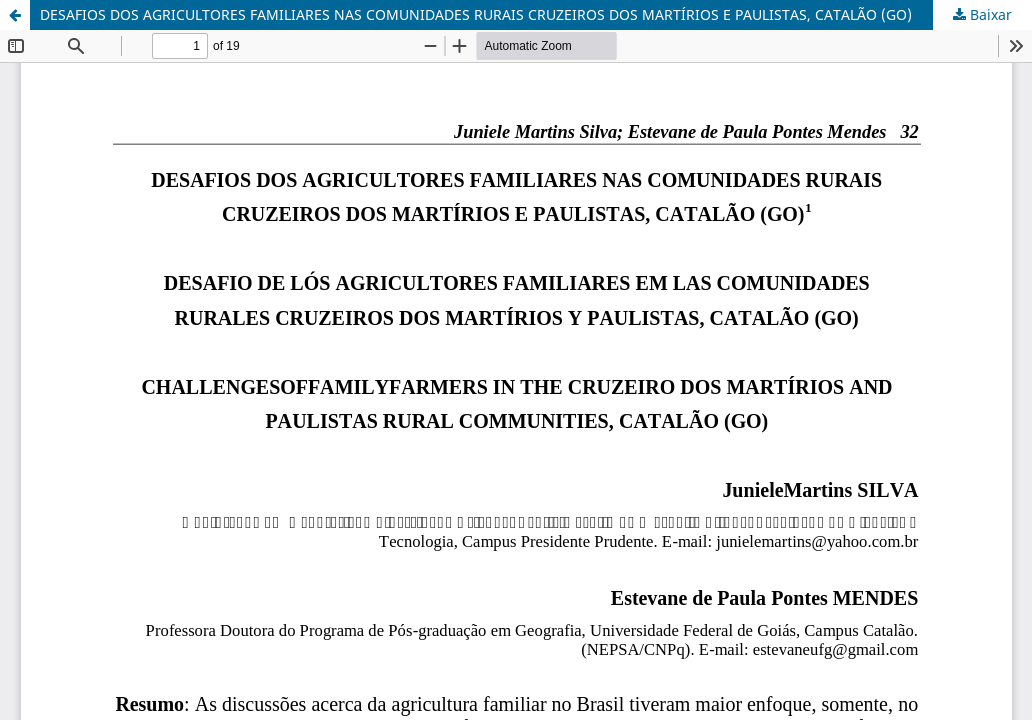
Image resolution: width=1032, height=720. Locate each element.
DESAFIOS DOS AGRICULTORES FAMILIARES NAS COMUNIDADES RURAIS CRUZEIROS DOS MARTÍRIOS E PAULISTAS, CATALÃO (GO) (476, 14)
